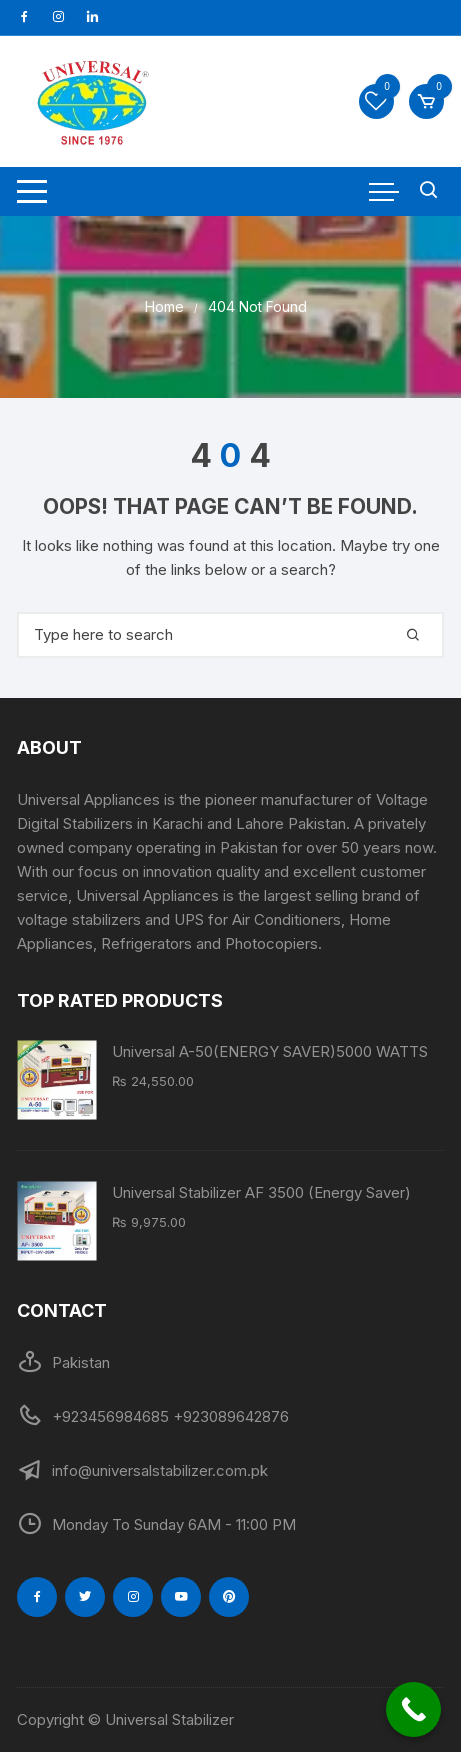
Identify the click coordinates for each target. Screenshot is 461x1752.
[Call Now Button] (413, 1709)
